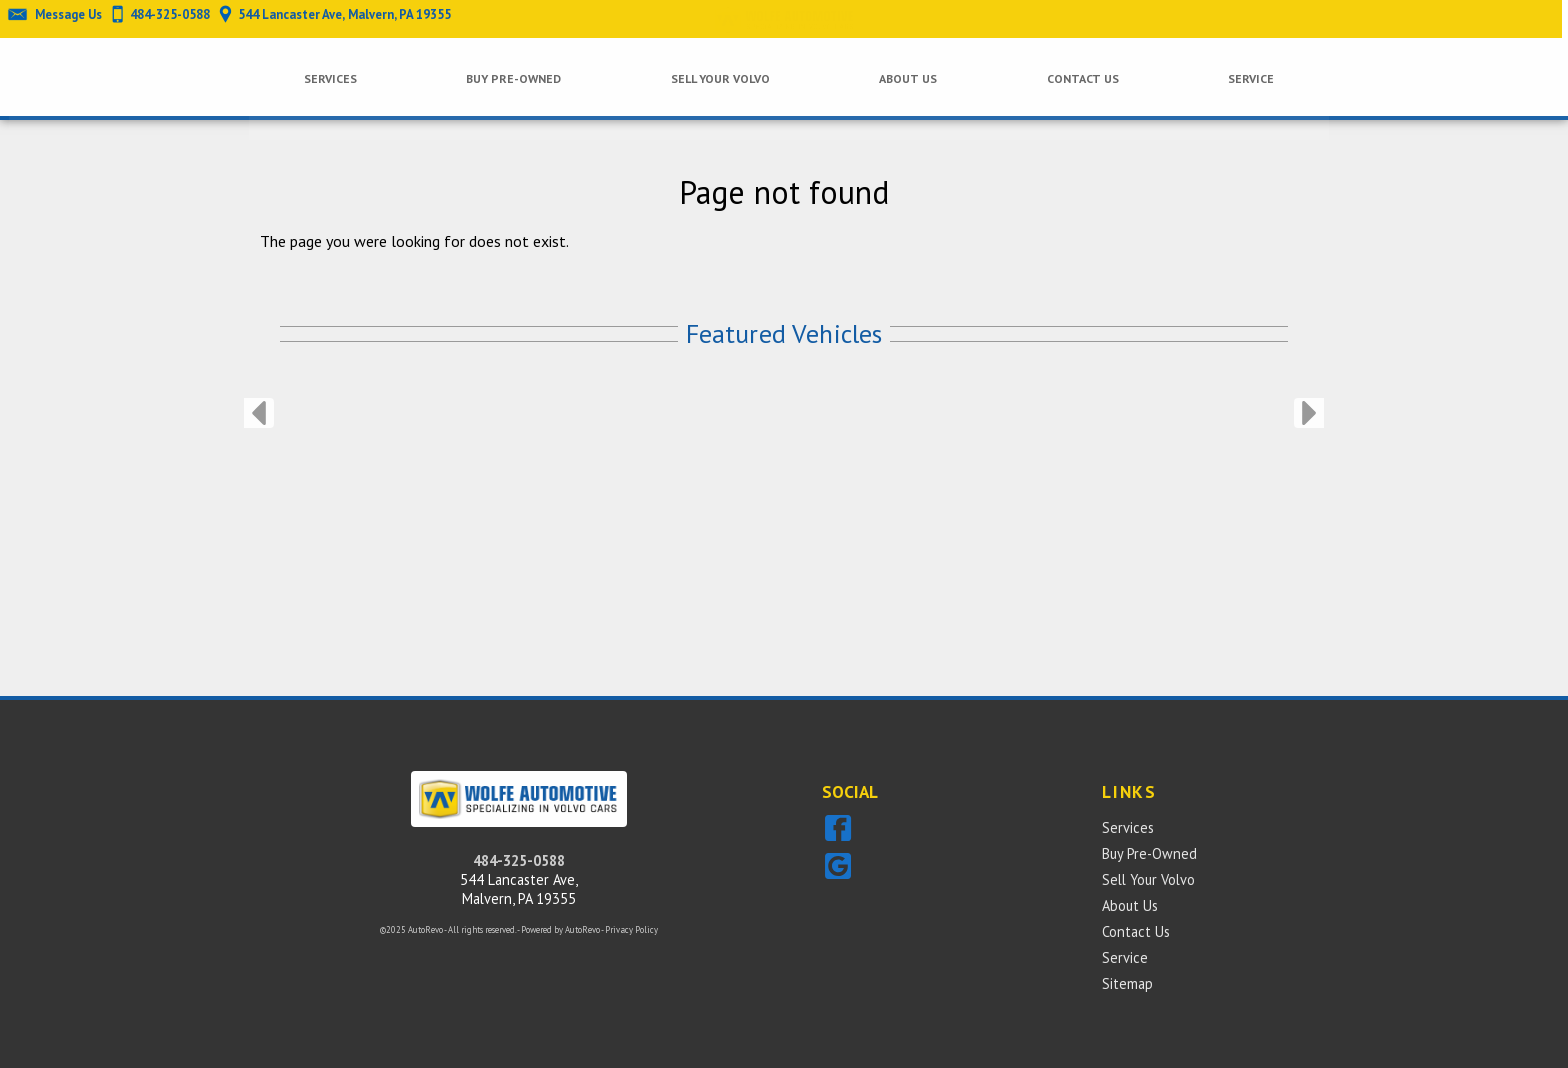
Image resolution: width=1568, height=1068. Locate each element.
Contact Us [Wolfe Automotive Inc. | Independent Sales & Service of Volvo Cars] (1078, 77)
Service (1125, 957)
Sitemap (1127, 983)
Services (325, 77)
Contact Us (1136, 931)
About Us (1130, 905)
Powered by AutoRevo (560, 929)
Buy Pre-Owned (1149, 853)
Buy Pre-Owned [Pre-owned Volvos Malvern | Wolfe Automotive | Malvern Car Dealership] (509, 77)
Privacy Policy (631, 929)
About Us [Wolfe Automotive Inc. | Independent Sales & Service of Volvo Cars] (903, 77)
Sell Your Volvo (714, 77)
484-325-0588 (519, 860)
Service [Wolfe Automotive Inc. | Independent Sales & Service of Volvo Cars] (1246, 77)
